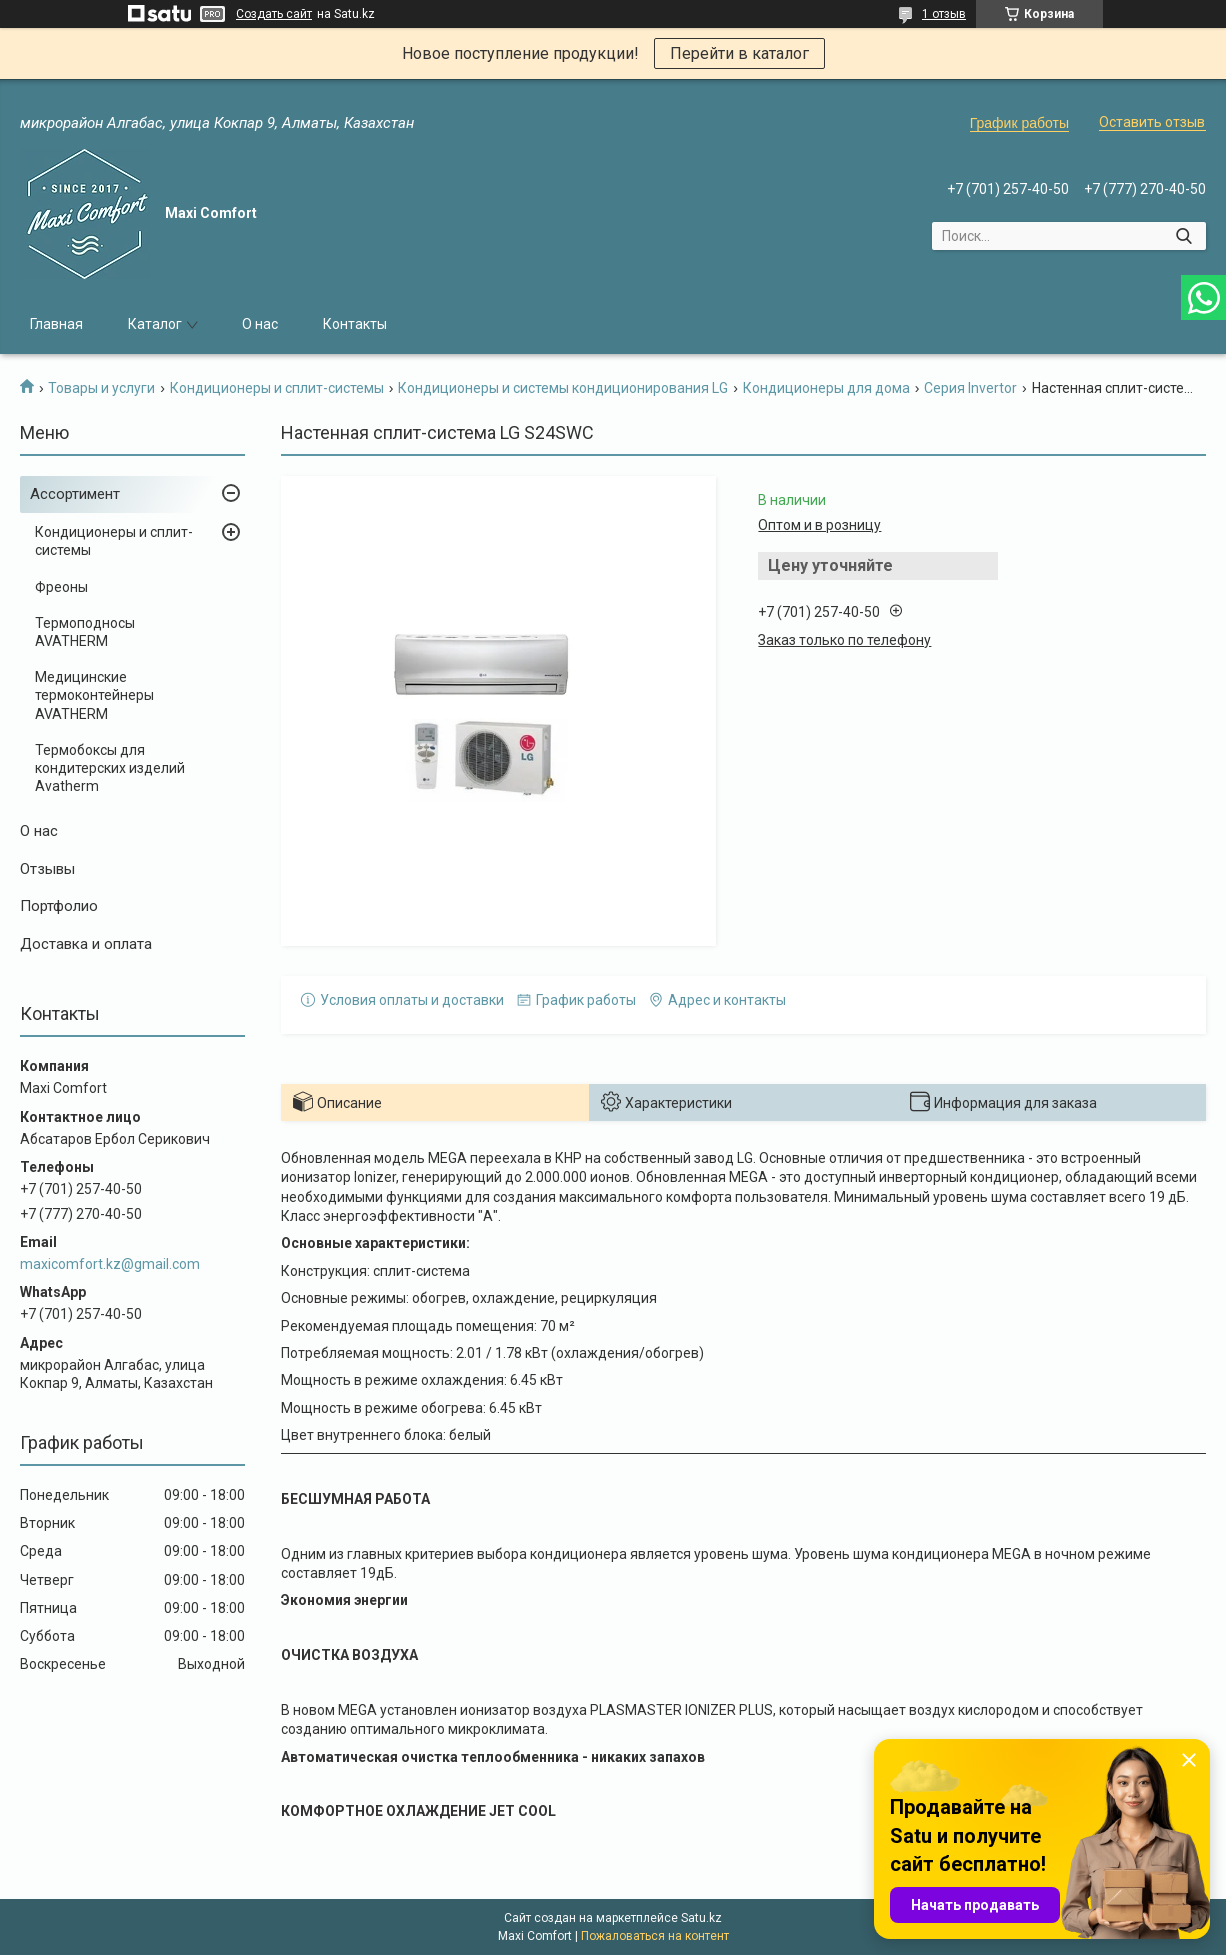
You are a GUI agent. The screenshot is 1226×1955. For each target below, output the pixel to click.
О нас (260, 324)
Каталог (155, 324)
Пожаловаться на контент (655, 1936)
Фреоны (61, 587)
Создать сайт (274, 14)
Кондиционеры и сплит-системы (277, 388)
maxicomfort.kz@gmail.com (110, 1264)
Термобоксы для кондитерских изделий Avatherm (110, 768)
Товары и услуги (101, 388)
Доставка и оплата (86, 944)
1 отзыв (944, 14)
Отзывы (47, 869)
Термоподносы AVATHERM (85, 632)
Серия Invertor (970, 388)
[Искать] (1183, 236)
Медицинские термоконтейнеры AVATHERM (94, 695)
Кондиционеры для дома (826, 388)
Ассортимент (75, 494)
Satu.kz (701, 1918)
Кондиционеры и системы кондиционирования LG (563, 388)
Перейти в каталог (739, 53)
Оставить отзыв (1152, 122)
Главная (56, 324)
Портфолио (59, 906)
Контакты (355, 324)
